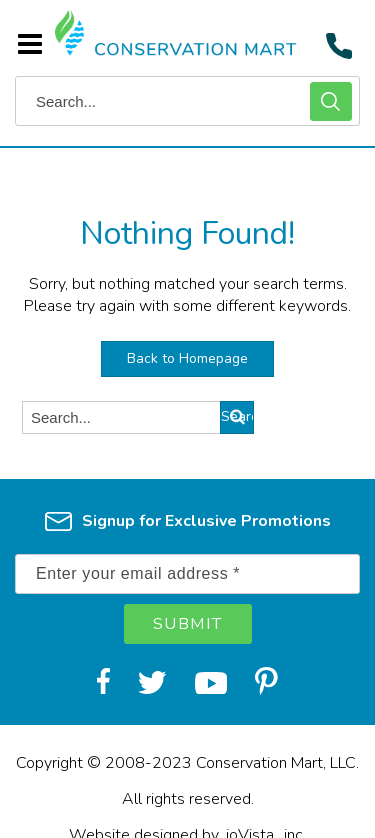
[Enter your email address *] (187, 574)
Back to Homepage (187, 358)
